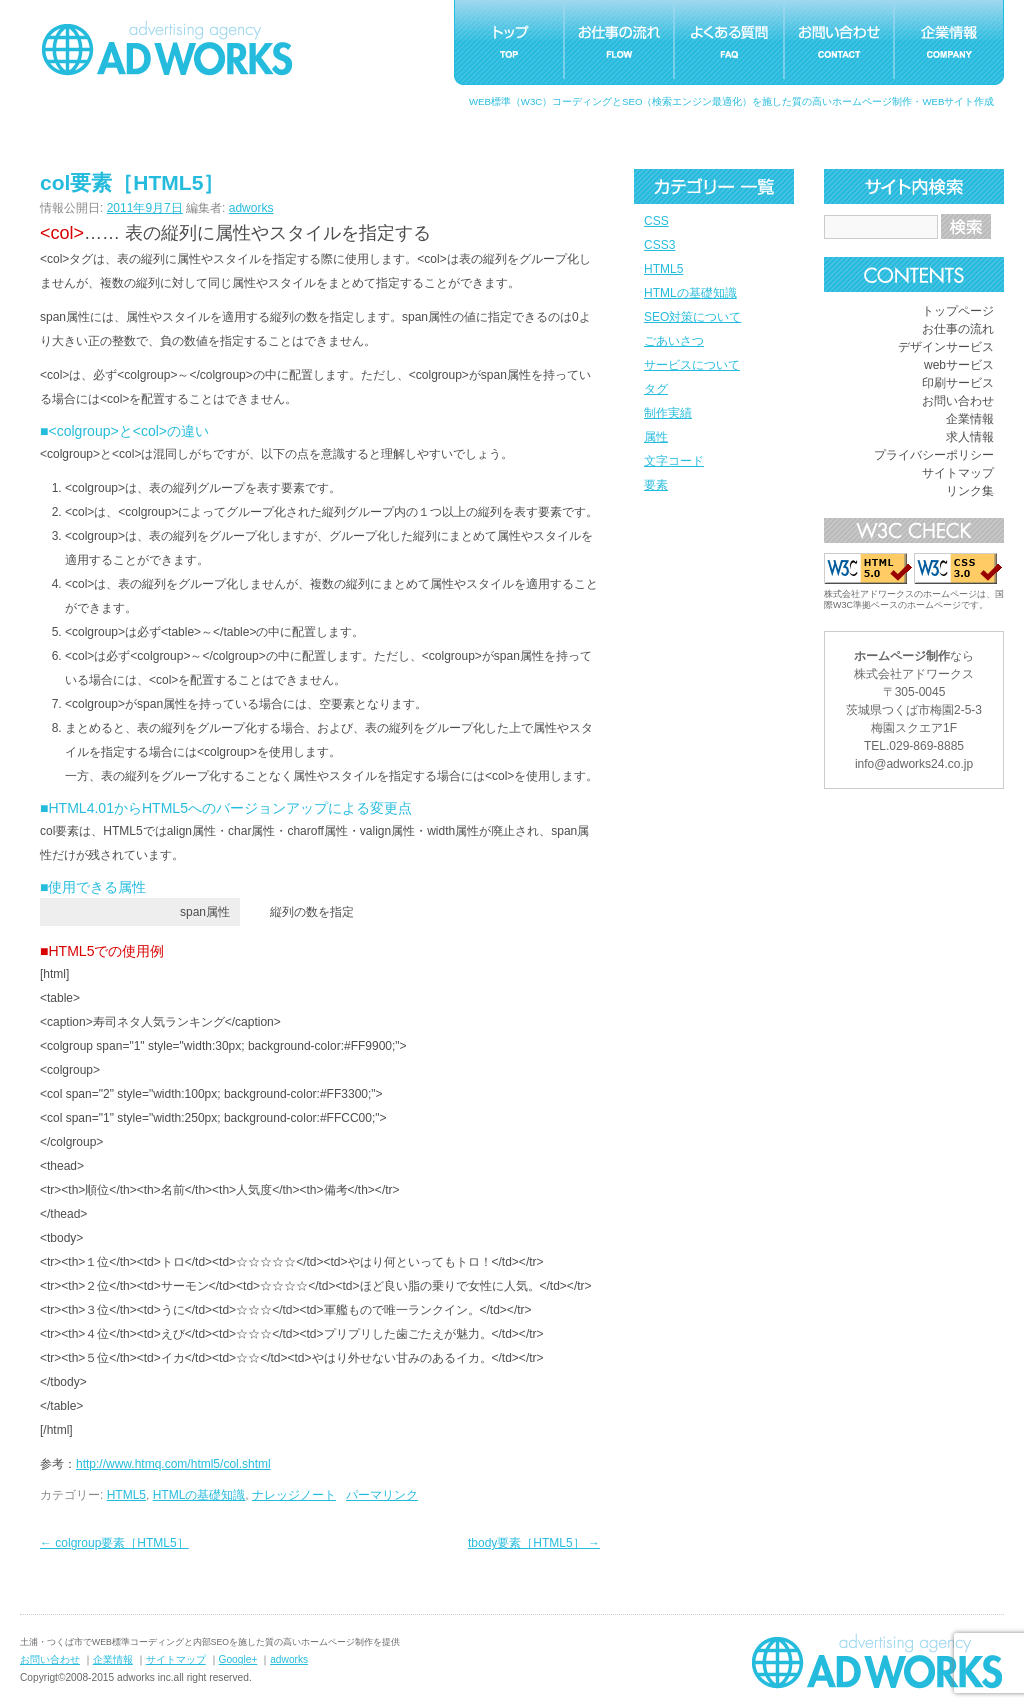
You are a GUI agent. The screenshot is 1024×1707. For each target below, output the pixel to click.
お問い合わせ (958, 401)
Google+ (238, 1659)
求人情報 (970, 437)
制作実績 (668, 413)
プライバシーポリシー (934, 455)
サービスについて (692, 365)
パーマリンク (382, 1495)
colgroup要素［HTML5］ (114, 1543)
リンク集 (970, 491)
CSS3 (659, 245)
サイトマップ (958, 473)
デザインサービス (946, 347)
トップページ (958, 311)
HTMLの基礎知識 (690, 293)
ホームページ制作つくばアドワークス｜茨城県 (877, 1661)
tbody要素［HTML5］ (534, 1543)
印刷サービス (958, 383)
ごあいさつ (674, 341)
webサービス (959, 365)
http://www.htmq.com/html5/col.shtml (173, 1464)
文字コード (674, 461)
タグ (656, 389)
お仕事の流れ (958, 329)
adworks (251, 208)
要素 (656, 485)
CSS (656, 221)
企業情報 (970, 419)
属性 (656, 437)
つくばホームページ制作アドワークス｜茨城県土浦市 (167, 48)
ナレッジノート (294, 1495)
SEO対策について (692, 317)
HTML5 (663, 269)
